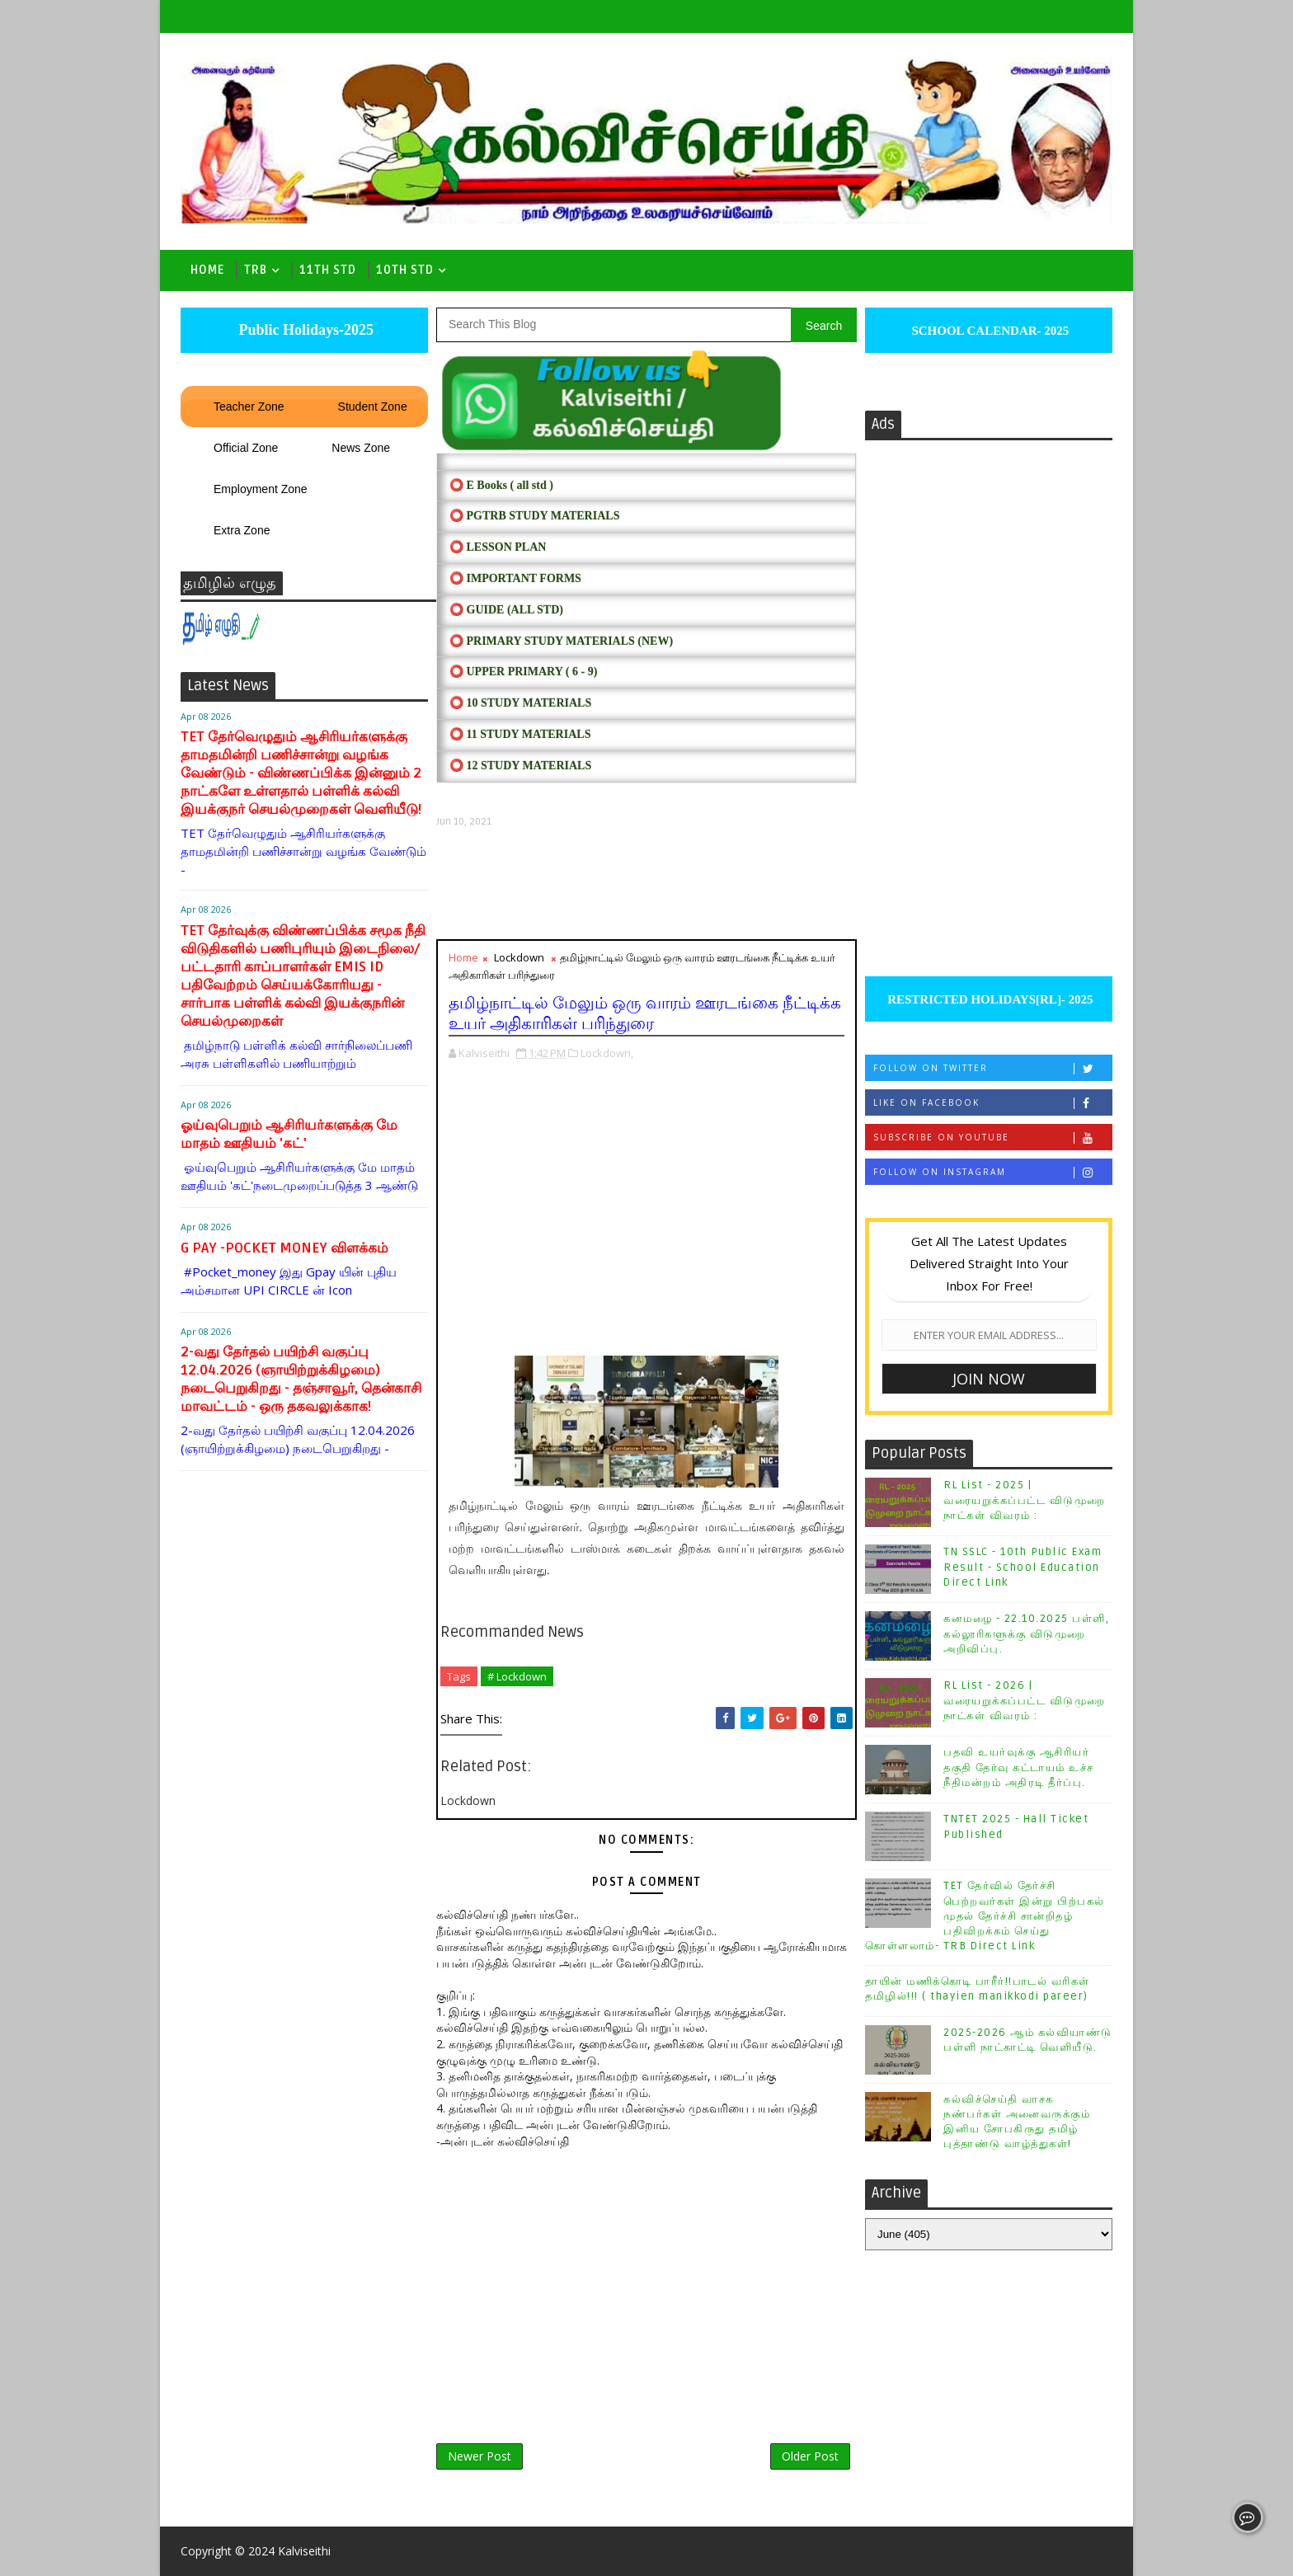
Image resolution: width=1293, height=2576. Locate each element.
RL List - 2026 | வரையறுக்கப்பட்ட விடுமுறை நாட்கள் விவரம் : (1024, 1700)
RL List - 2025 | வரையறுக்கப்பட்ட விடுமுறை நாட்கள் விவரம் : (1024, 1499)
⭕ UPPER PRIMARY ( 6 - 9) (523, 671)
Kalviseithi (304, 2551)
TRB (255, 270)
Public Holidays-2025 (304, 330)
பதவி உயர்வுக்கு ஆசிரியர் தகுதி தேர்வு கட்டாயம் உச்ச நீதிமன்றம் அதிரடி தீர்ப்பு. (1018, 1767)
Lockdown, (607, 1053)
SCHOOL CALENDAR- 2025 (989, 330)
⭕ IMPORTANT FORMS (515, 578)
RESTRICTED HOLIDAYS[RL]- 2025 (988, 999)
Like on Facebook (992, 1103)
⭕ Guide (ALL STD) (506, 610)
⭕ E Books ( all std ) (501, 485)
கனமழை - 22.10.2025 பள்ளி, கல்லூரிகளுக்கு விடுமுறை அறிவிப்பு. (1026, 1633)
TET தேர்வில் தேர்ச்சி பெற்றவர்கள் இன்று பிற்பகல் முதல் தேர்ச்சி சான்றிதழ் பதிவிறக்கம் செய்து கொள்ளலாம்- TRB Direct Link (985, 1916)
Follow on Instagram (992, 1172)
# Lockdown (517, 1676)
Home (207, 270)
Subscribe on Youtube (992, 1137)
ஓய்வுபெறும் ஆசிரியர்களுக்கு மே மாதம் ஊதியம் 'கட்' (289, 1134)
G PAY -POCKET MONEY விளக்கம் (284, 1248)
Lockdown (519, 957)
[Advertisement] (646, 883)
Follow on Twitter (992, 1068)
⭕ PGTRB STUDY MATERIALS (534, 516)
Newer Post (479, 2456)
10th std (405, 270)
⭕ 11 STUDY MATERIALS (519, 734)
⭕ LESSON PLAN (497, 547)
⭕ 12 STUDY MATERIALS (520, 765)
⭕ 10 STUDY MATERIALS (520, 703)
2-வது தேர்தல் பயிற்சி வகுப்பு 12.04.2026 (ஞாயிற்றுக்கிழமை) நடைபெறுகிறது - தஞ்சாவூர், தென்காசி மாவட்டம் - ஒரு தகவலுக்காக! (301, 1379)
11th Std (327, 270)
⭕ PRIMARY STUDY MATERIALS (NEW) (561, 641)
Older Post (810, 2456)
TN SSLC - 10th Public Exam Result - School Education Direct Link (1022, 1566)
